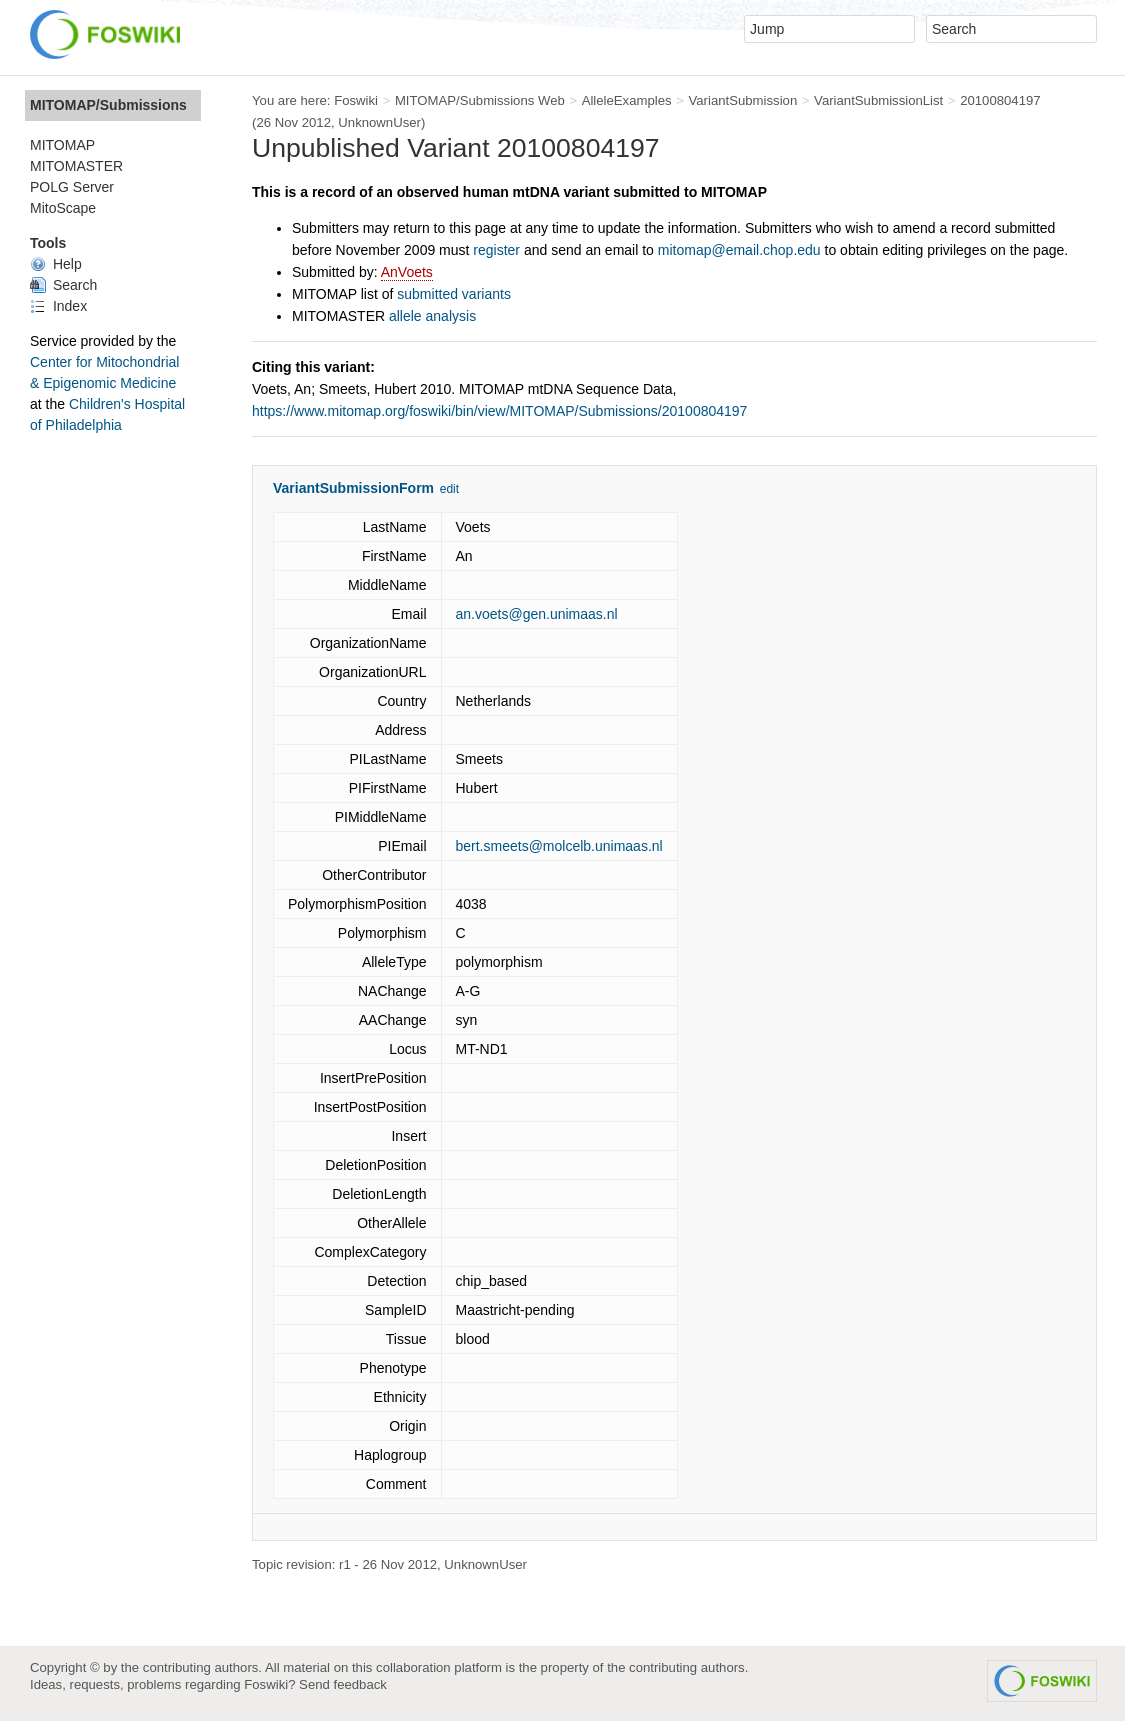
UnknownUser (379, 122)
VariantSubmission (742, 100)
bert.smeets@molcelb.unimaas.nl (559, 846)
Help (56, 264)
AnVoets (407, 272)
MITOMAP (62, 145)
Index (58, 306)
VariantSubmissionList (878, 100)
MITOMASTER (76, 166)
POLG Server (72, 187)
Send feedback (343, 1684)
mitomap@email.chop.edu (739, 250)
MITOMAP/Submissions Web (480, 100)
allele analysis (432, 316)
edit (449, 489)
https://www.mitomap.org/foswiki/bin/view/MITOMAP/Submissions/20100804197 (499, 411)
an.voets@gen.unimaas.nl (537, 614)
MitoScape (63, 208)
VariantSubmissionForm (353, 488)
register (496, 250)
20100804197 (1000, 100)
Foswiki (356, 100)
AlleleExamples (627, 100)
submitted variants (454, 294)
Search (63, 285)
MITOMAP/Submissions (108, 105)
